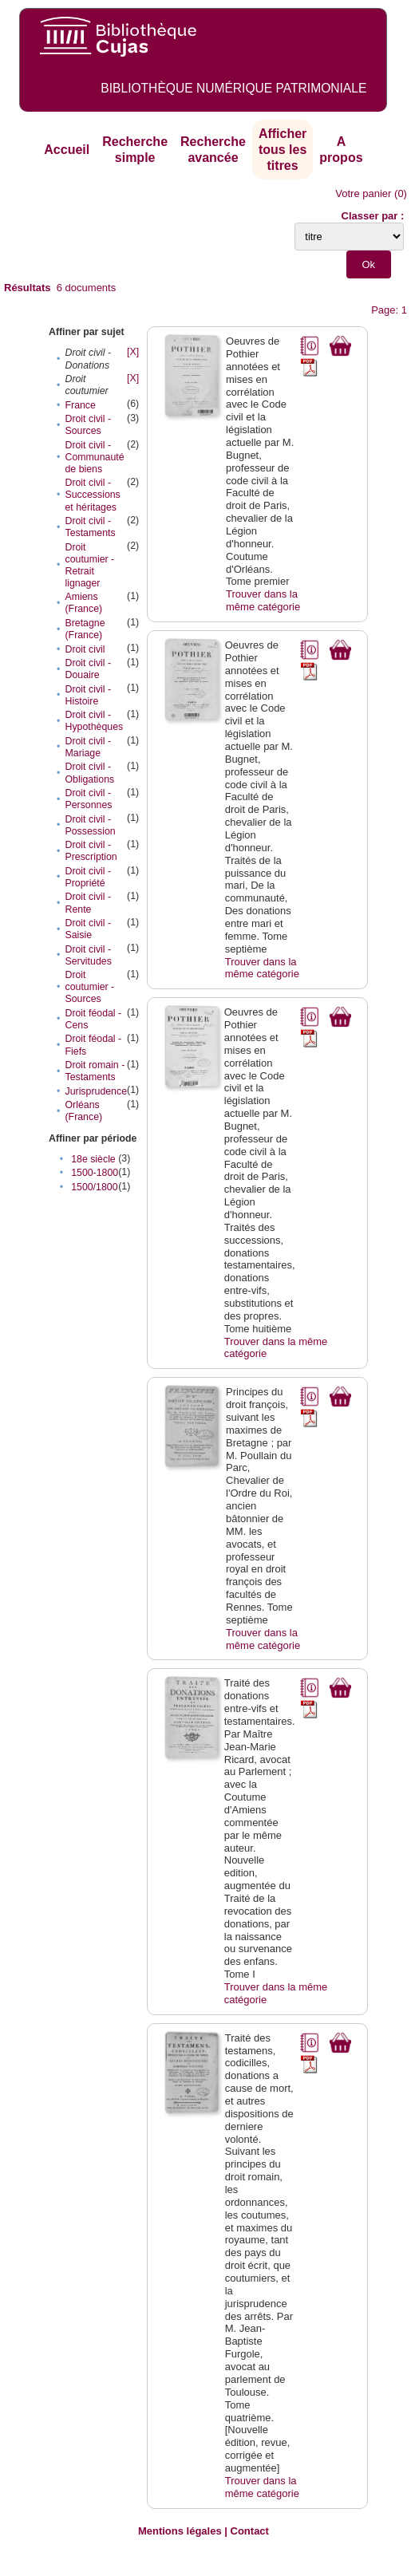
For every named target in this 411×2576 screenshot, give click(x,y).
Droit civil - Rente (88, 902)
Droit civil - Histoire (88, 695)
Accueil (66, 149)
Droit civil (85, 649)
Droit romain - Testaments (94, 1071)
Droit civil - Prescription (91, 850)
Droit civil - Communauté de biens (94, 457)
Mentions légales (180, 2531)
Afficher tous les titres (282, 149)
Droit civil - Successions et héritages (92, 494)
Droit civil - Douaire (88, 668)
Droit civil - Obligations (89, 772)
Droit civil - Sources (88, 424)
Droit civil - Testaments (90, 526)
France (80, 405)
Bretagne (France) (85, 629)
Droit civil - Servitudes (88, 955)
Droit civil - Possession (90, 825)
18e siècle (93, 1159)
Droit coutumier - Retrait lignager (89, 565)
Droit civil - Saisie (88, 929)
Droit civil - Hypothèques (94, 720)
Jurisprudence (96, 1091)
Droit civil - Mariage (88, 747)
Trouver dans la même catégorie (263, 600)
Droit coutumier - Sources (89, 986)
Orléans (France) (83, 1110)
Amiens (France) (83, 602)
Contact (250, 2531)
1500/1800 (94, 1187)
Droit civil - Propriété (88, 877)
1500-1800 (94, 1172)
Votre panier (363, 193)
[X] (133, 351)
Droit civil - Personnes (88, 799)
